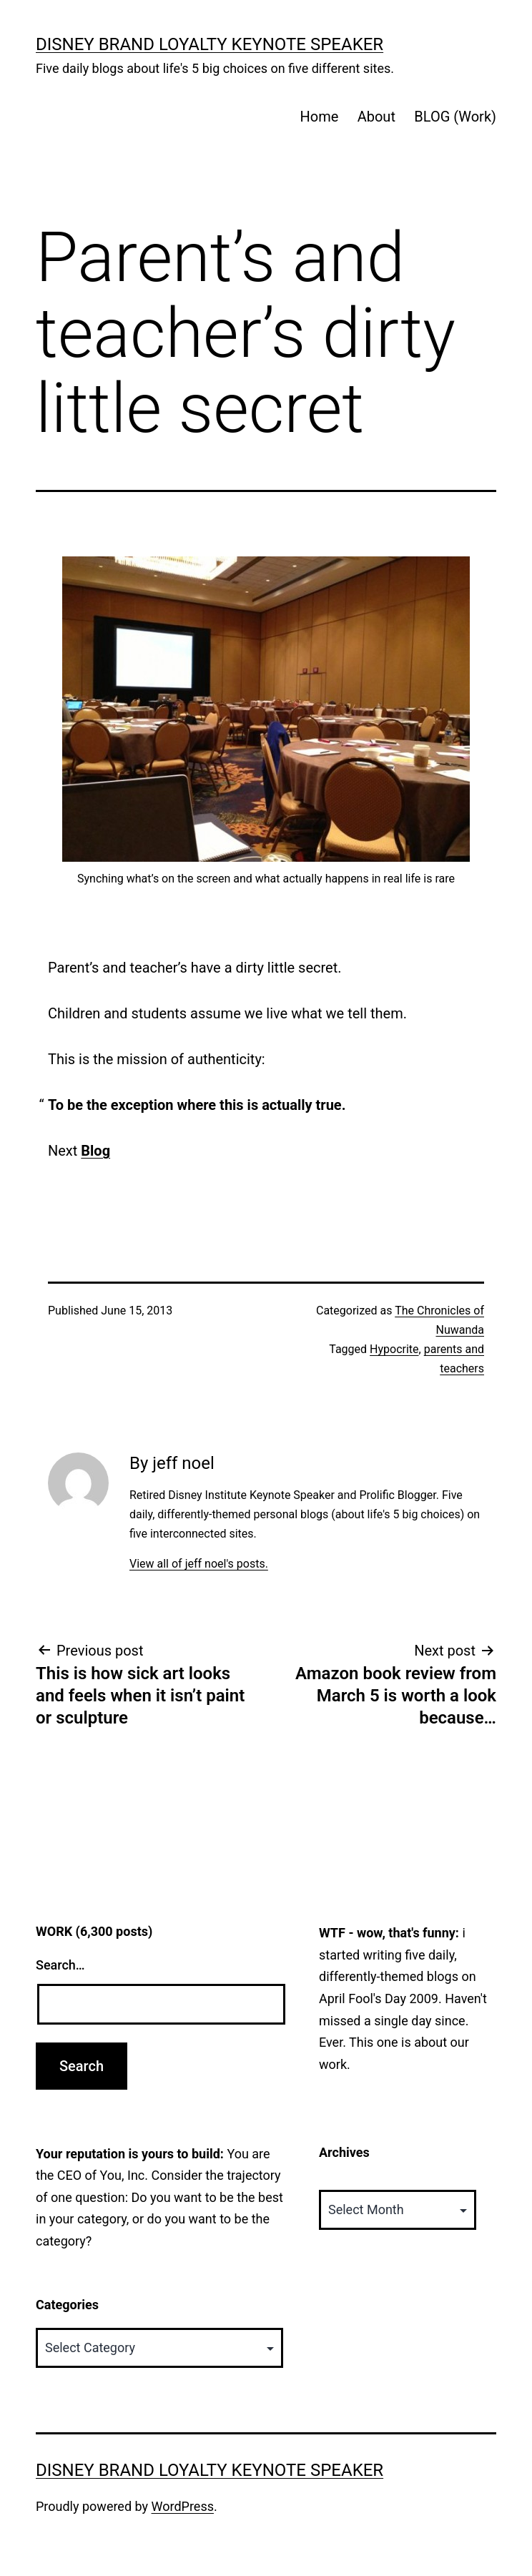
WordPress (183, 2506)
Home (319, 116)
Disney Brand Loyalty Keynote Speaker (209, 44)
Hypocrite (394, 1349)
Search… (60, 1964)
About (376, 116)
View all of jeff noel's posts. (198, 1563)
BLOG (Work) (455, 116)
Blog (95, 1150)
